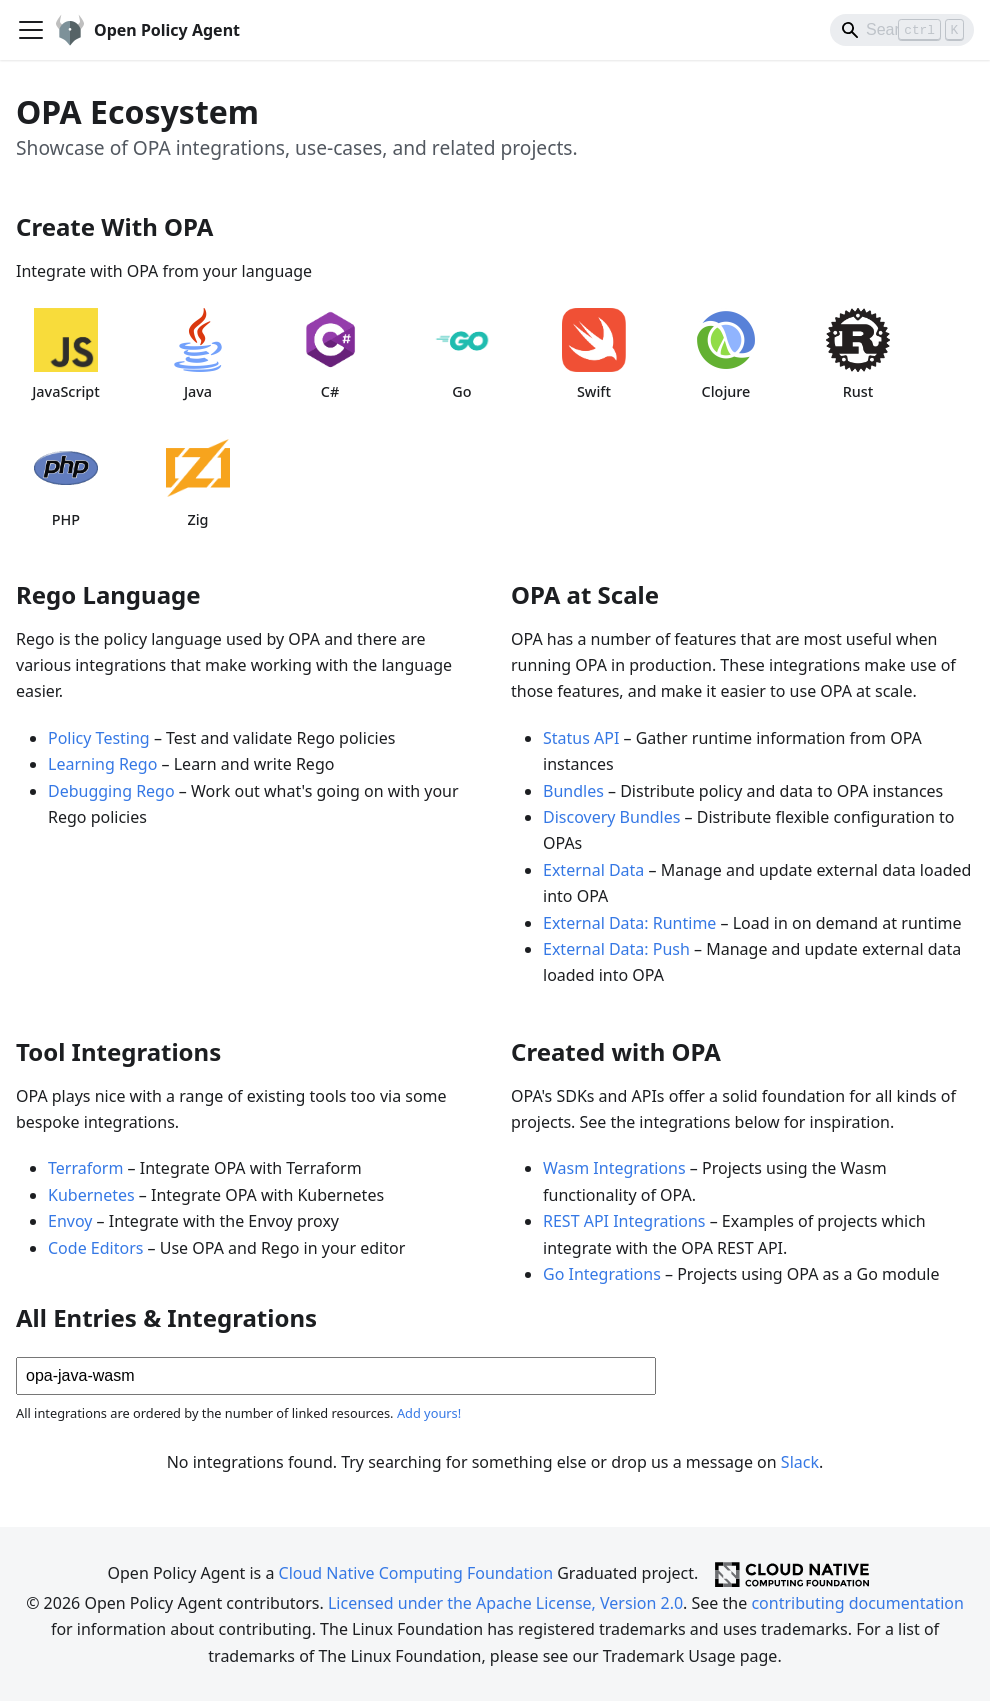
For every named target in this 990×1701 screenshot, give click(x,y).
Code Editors (95, 1248)
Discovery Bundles (611, 817)
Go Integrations (602, 1274)
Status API (581, 738)
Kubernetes (91, 1195)
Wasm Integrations (614, 1168)
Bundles (573, 791)
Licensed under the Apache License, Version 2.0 (505, 1603)
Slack (800, 1462)
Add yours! (429, 1413)
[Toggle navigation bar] (31, 30)
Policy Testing (99, 738)
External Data (593, 870)
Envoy (70, 1221)
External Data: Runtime (629, 923)
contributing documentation (857, 1603)
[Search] (902, 30)
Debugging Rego (111, 791)
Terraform (85, 1168)
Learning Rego (102, 764)
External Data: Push (616, 949)
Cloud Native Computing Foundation (416, 1573)
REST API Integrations (624, 1221)
